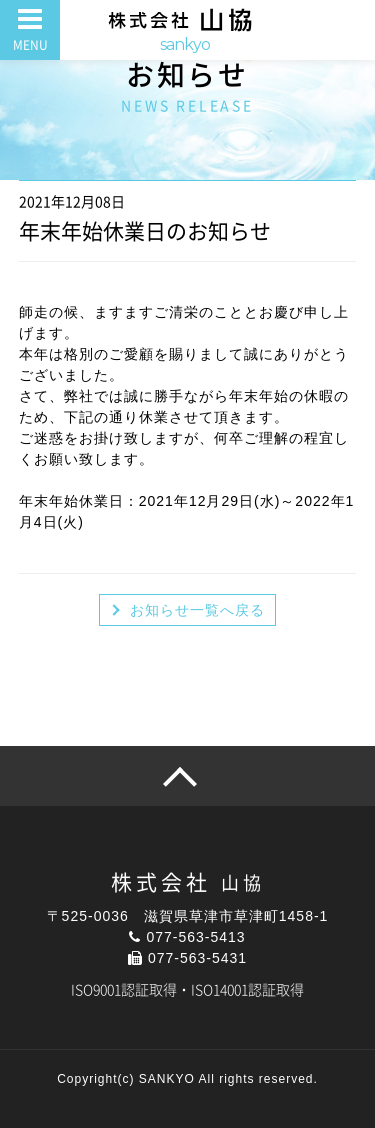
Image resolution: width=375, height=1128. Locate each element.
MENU (30, 45)
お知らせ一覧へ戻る (197, 610)
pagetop (187, 776)
